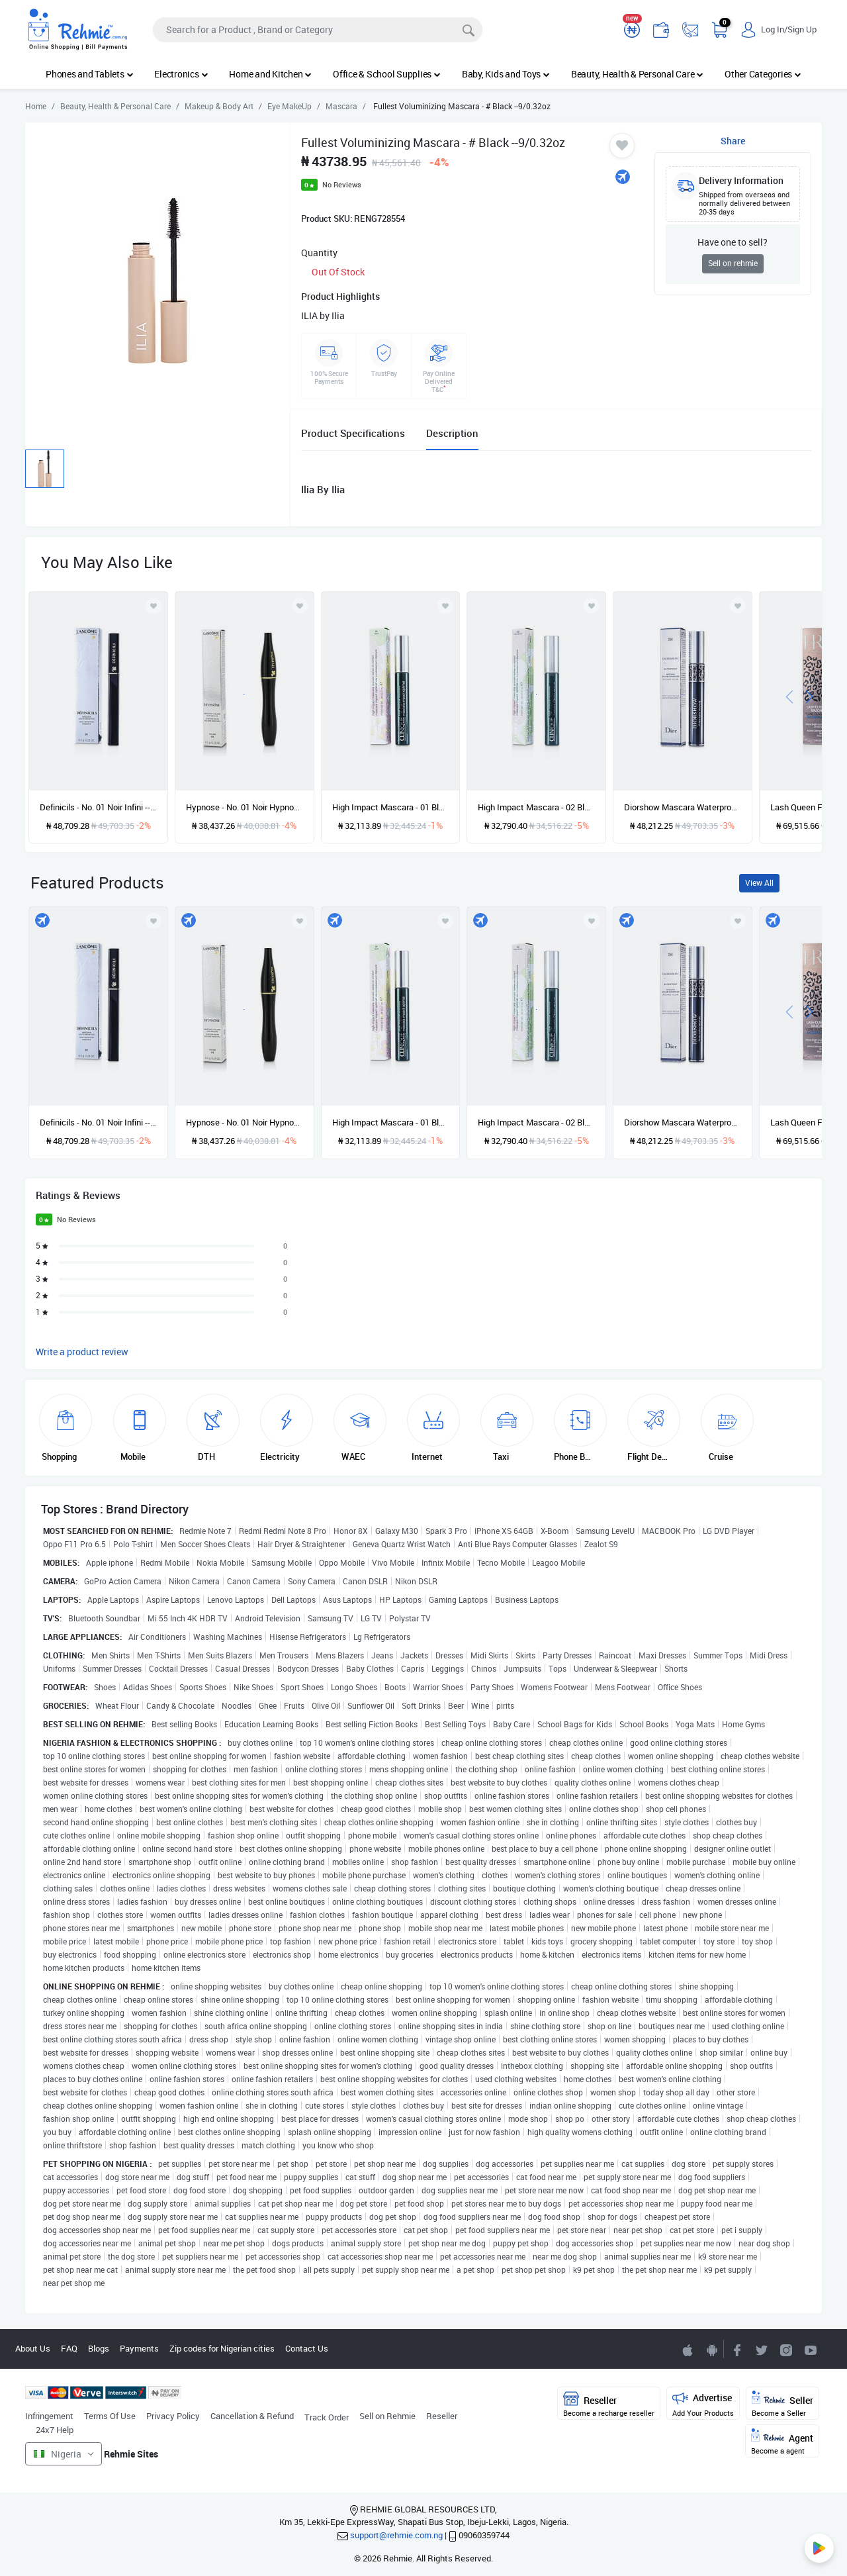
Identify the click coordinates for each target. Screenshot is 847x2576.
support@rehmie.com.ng (396, 2535)
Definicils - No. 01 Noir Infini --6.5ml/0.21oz (98, 807)
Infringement (49, 2416)
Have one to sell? (732, 242)
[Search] (317, 30)
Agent (782, 2442)
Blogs (98, 2348)
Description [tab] (452, 433)
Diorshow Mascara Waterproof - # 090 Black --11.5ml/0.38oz (682, 807)
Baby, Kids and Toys (506, 74)
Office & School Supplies (387, 74)
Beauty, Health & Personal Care (637, 74)
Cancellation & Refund (252, 2416)
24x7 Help (54, 2430)
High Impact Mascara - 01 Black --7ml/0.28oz (390, 807)
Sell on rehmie (733, 263)
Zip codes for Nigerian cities (222, 2348)
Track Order (326, 2417)
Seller (782, 2404)
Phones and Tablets (89, 74)
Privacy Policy (173, 2416)
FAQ (69, 2348)
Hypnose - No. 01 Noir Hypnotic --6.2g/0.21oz (244, 807)
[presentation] (789, 695)
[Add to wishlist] (153, 921)
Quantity (319, 252)
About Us (32, 2348)
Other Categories (763, 74)
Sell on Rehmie (387, 2416)
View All (759, 882)
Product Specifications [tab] (353, 433)
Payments (139, 2348)
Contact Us (306, 2348)
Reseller (441, 2416)
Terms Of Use (110, 2416)
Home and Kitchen (270, 74)
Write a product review (82, 1351)
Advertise (703, 2404)
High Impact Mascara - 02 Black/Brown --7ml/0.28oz (536, 807)
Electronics (181, 74)
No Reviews (341, 184)
